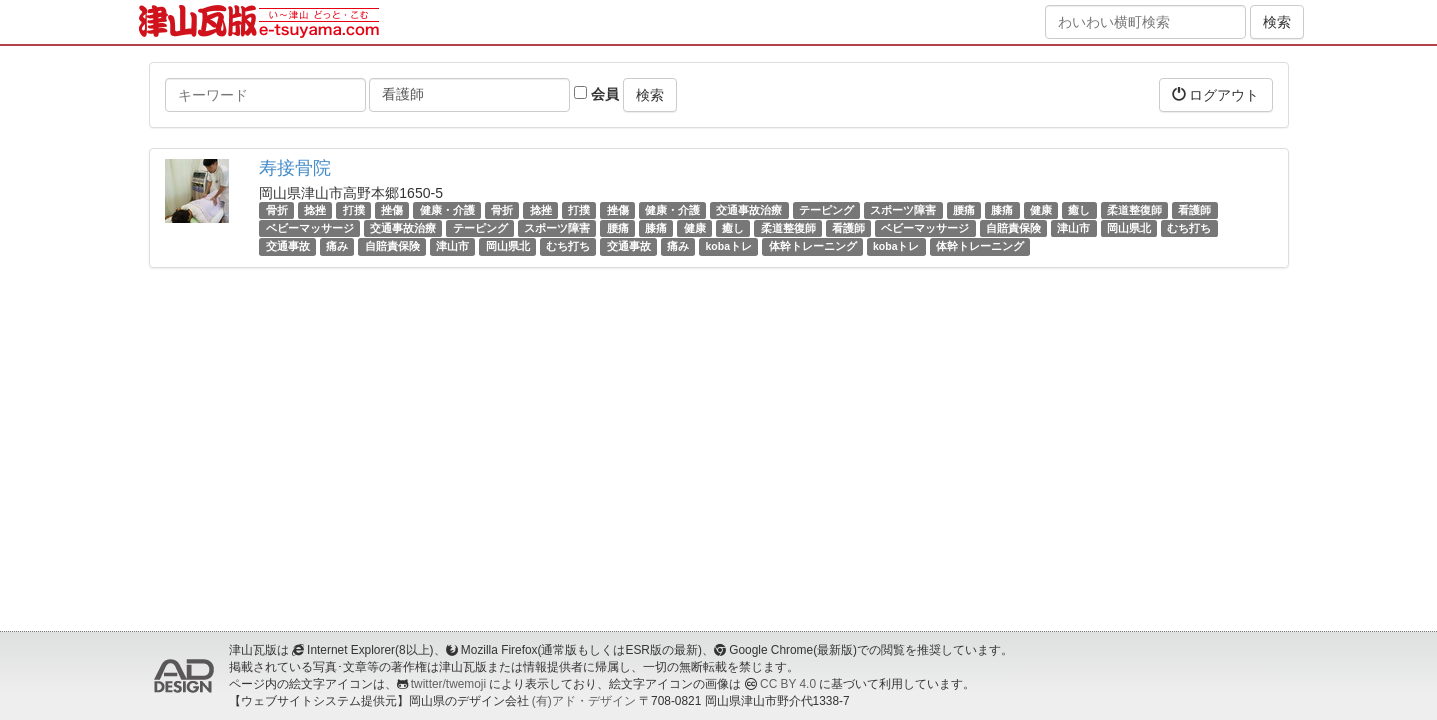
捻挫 (315, 210)
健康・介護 (447, 210)
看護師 (1194, 210)
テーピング (826, 210)
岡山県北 (1129, 228)
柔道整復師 (1134, 210)
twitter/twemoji (448, 684)
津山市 (1073, 228)
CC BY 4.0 (788, 684)
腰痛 (964, 210)
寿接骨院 (295, 168)
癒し (1079, 210)
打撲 (354, 210)
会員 (596, 94)
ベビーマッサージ (310, 228)
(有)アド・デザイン (584, 701)
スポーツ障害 (903, 210)
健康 (1041, 210)
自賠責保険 (1013, 228)
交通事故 (288, 246)
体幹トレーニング (813, 246)
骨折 (277, 210)
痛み (337, 246)
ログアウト (1216, 94)
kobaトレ (729, 246)
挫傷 (392, 210)
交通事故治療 (749, 210)
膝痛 (1002, 210)
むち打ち (1189, 228)
